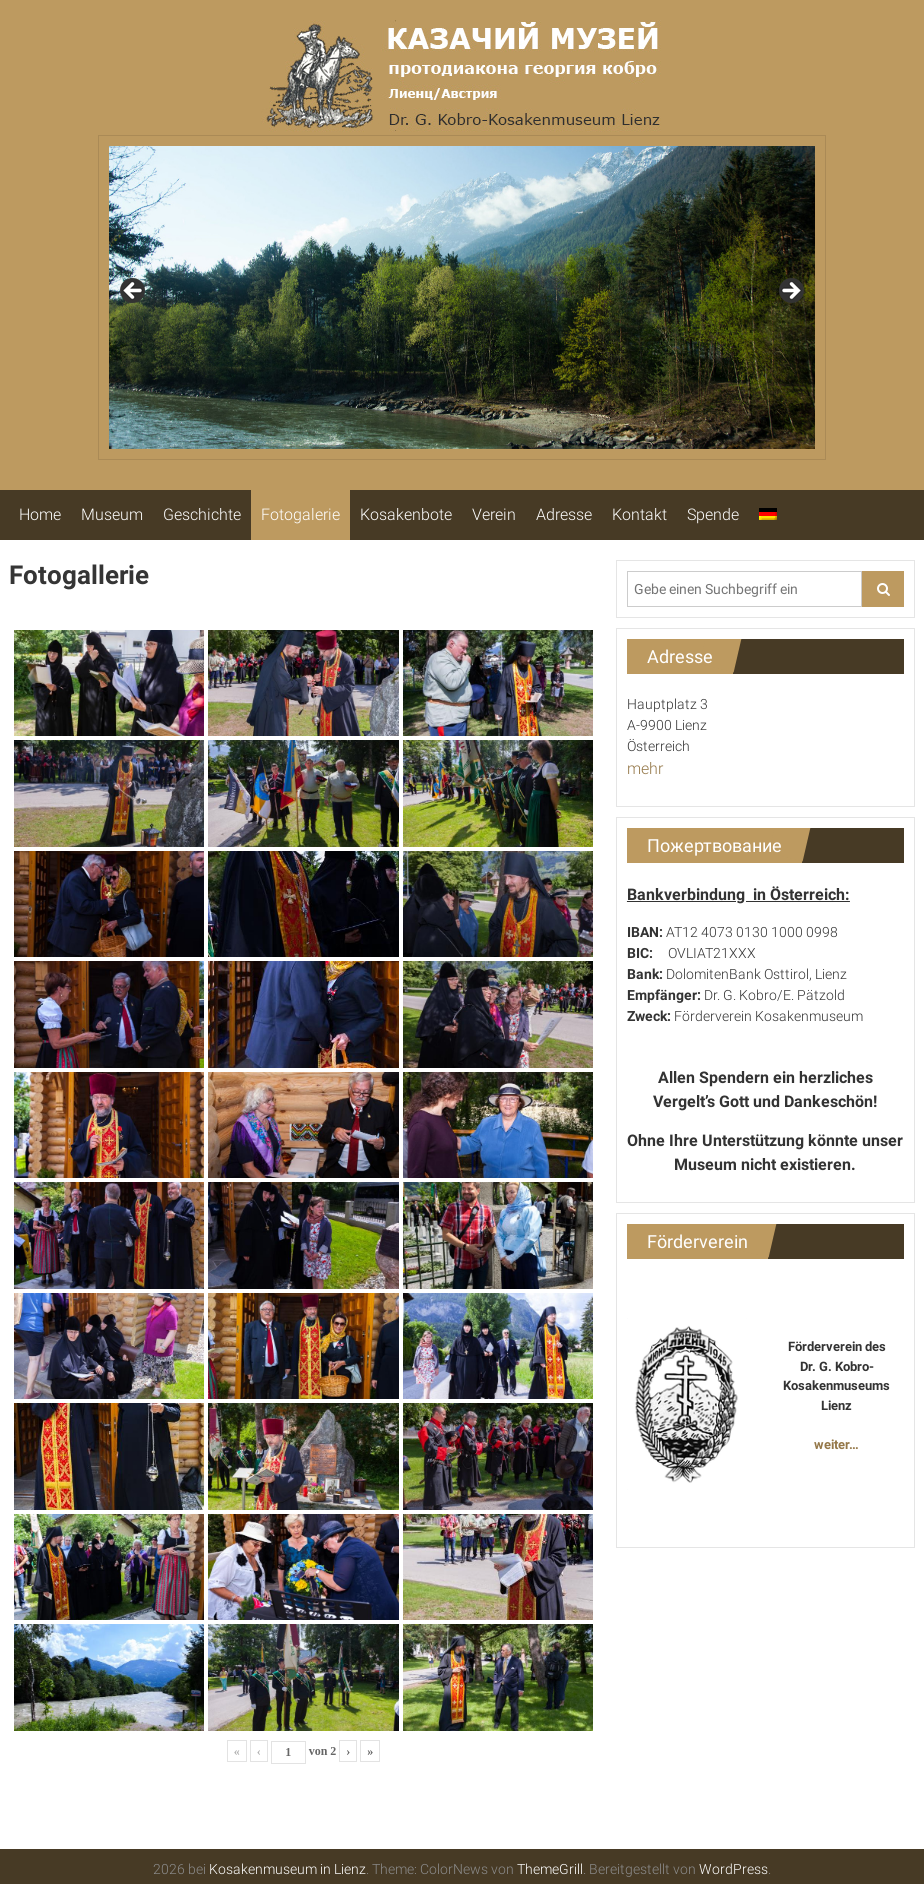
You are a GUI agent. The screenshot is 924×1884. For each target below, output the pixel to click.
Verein (494, 514)
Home (40, 514)
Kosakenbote (406, 514)
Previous (134, 292)
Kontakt (639, 514)
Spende (713, 514)
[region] (462, 297)
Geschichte (202, 514)
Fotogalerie (300, 514)
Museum (112, 514)
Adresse (564, 514)
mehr (645, 768)
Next (790, 292)
